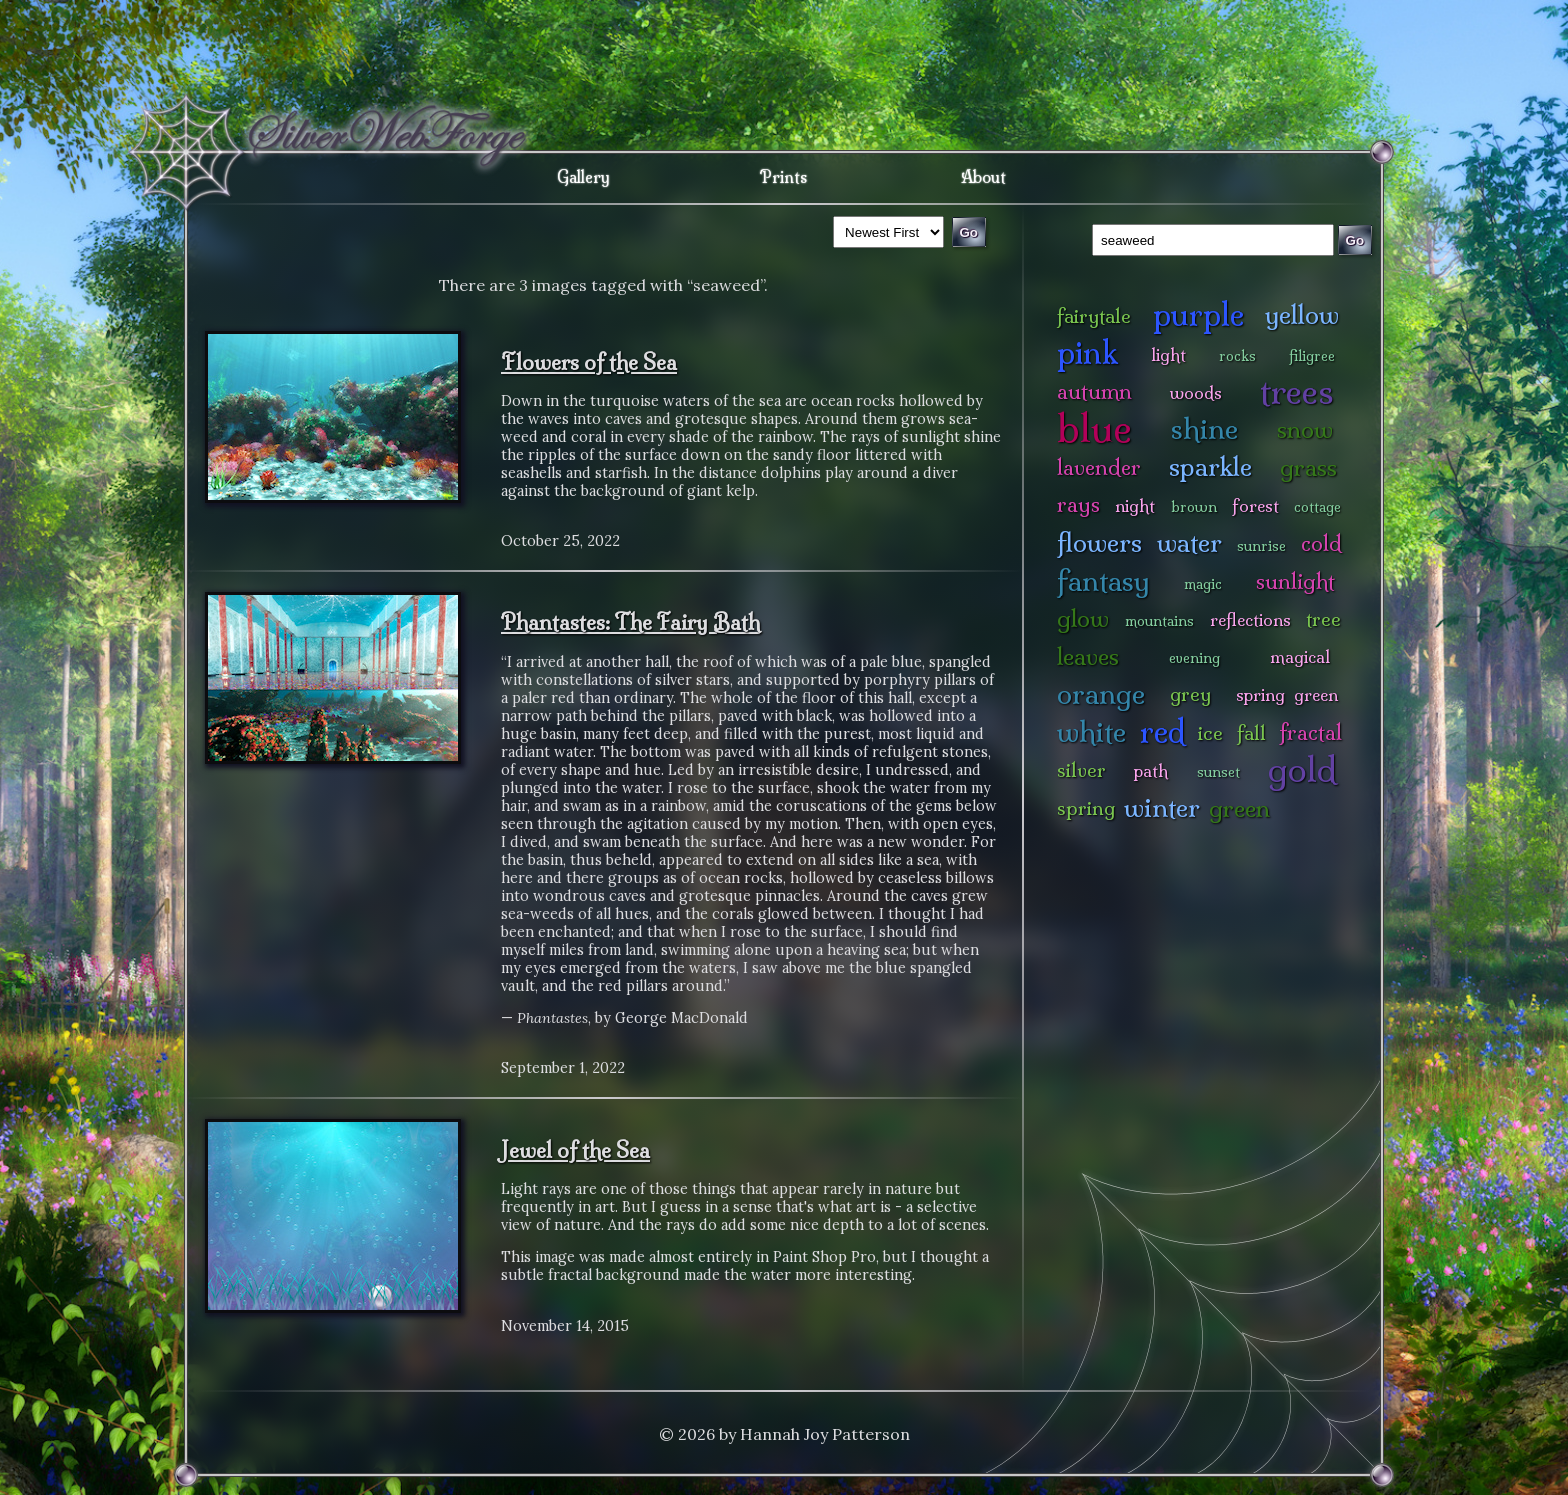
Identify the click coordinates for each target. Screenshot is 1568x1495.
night (1135, 505)
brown (1194, 507)
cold (1321, 543)
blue (1094, 428)
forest (1255, 505)
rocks (1237, 356)
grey (1190, 694)
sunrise (1261, 546)
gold (1302, 769)
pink (1087, 352)
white (1091, 731)
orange (1101, 693)
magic (1203, 584)
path (1151, 770)
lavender (1099, 467)
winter (1162, 807)
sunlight (1295, 581)
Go (1355, 240)
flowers (1099, 542)
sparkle (1210, 466)
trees (1297, 391)
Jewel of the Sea (575, 1150)
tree (1323, 619)
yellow (1302, 314)
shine (1204, 428)
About (983, 177)
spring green (1287, 694)
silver (1081, 770)
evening (1194, 658)
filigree (1312, 356)
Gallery (583, 177)
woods (1196, 392)
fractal (1310, 732)
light (1168, 354)
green (1239, 808)
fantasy (1103, 580)
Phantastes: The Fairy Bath (630, 622)
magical (1300, 656)
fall (1251, 733)
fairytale (1094, 316)
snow (1305, 429)
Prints (783, 177)
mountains (1159, 621)
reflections (1250, 619)
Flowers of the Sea (589, 362)
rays (1078, 504)
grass (1308, 467)
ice (1210, 733)
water (1189, 542)
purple (1198, 314)
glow (1083, 618)
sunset (1218, 772)
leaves (1088, 656)
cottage (1317, 507)
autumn (1094, 391)
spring (1086, 808)
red (1162, 731)
